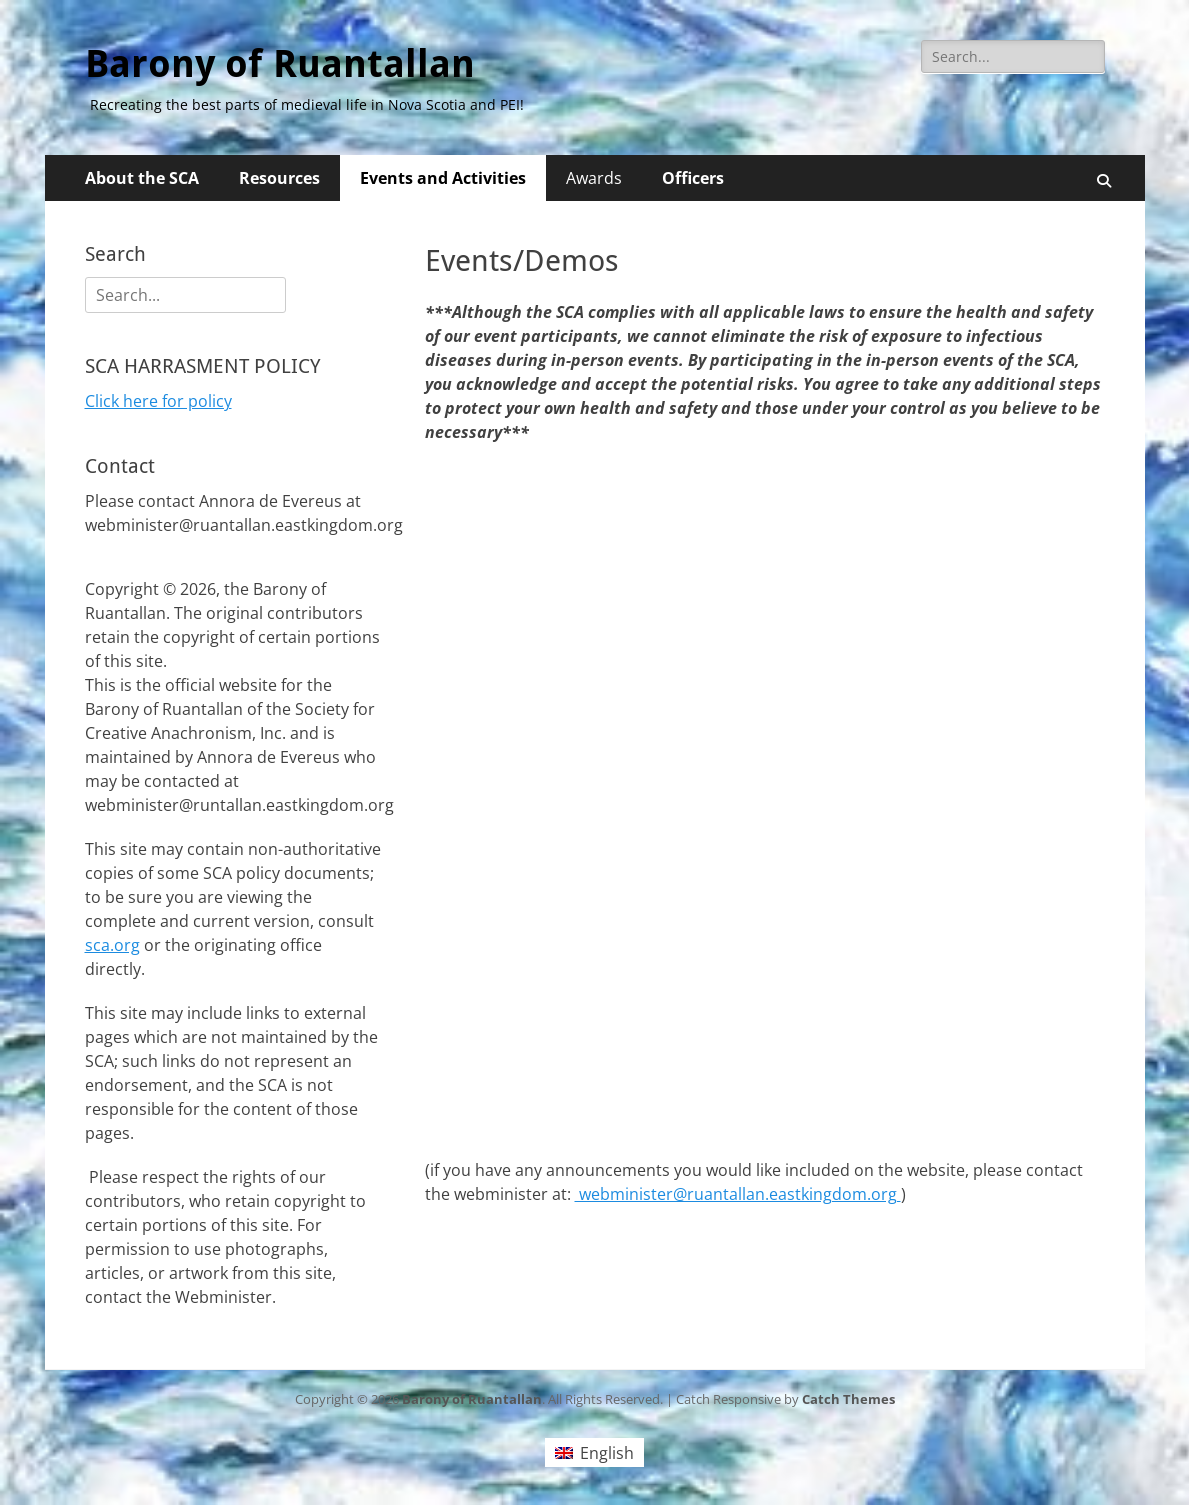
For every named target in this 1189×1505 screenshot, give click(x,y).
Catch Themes (848, 1399)
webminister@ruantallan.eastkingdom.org (738, 1194)
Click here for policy (158, 401)
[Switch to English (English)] (594, 1452)
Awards (594, 178)
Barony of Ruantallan (280, 64)
